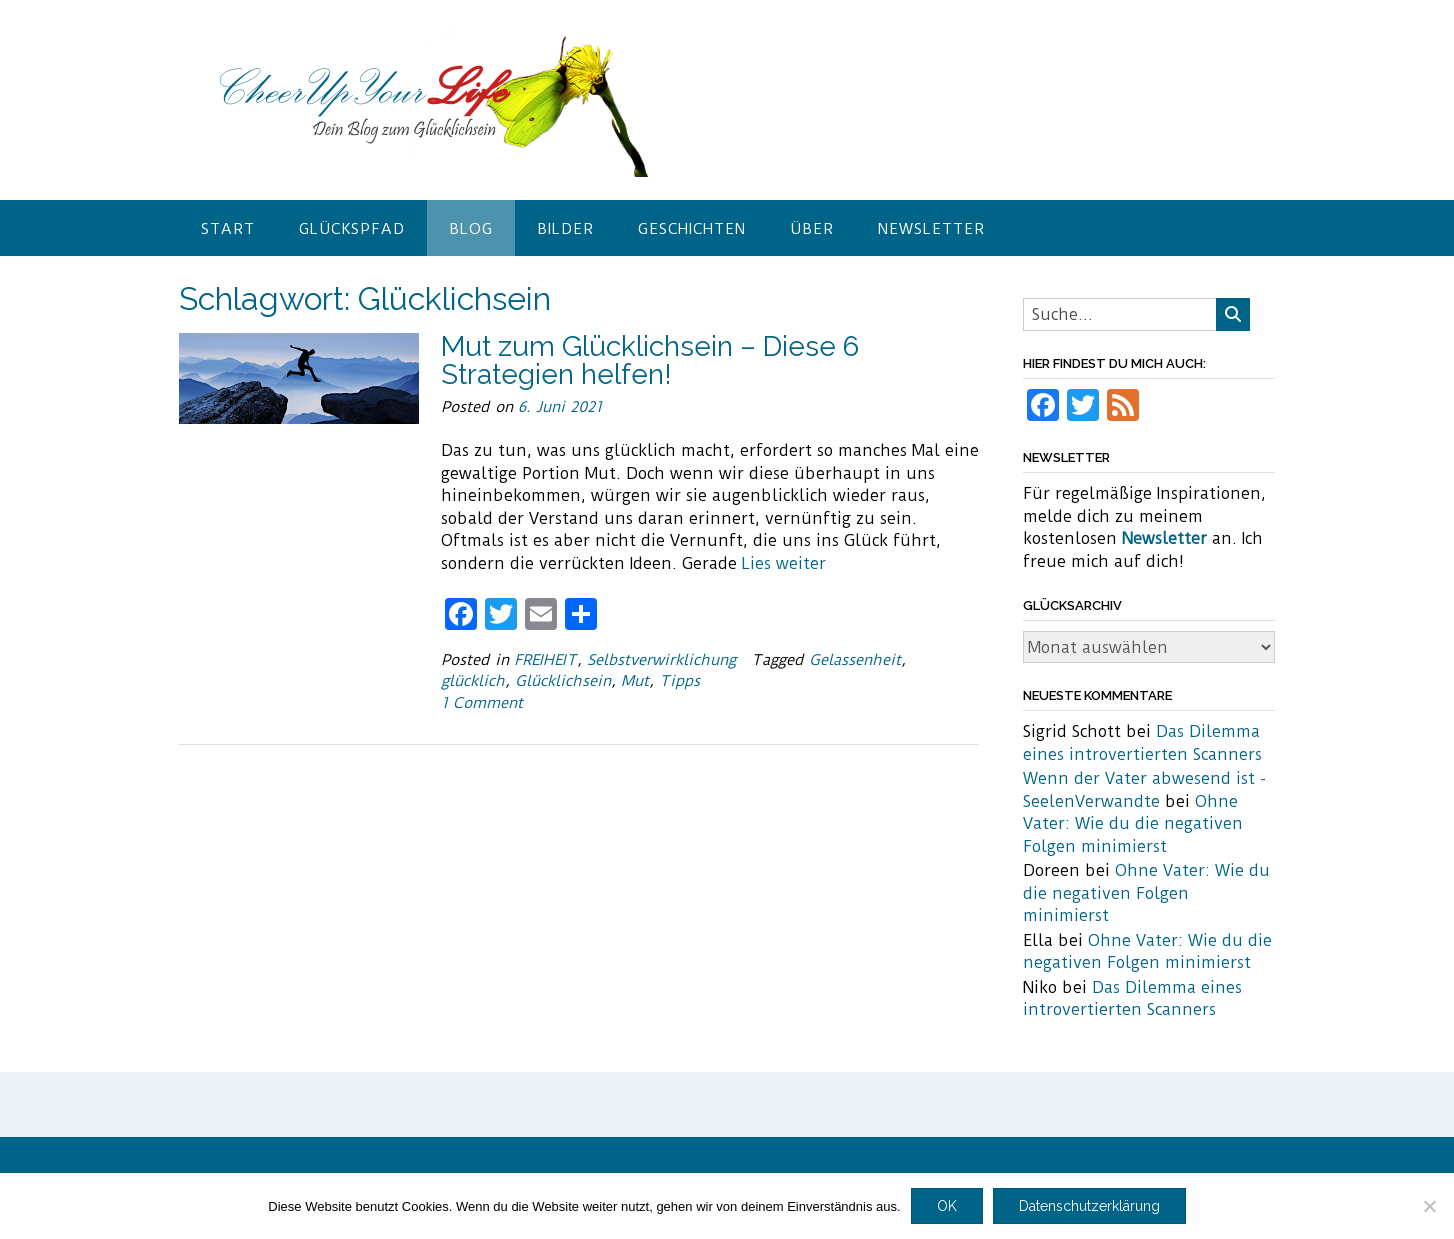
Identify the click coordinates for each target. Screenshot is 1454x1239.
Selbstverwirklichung (661, 660)
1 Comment (482, 703)
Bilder (565, 229)
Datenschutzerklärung (1089, 1206)
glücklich (473, 681)
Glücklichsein (563, 681)
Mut (635, 681)
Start (228, 229)
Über (812, 229)
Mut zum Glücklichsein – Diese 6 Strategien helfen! (650, 360)
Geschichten (692, 229)
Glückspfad (352, 229)
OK (947, 1206)
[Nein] (1429, 1206)
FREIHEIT (545, 660)
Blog (471, 229)
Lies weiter (784, 563)
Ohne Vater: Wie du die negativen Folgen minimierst (1133, 824)
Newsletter (931, 229)
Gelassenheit (855, 660)
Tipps (679, 681)
